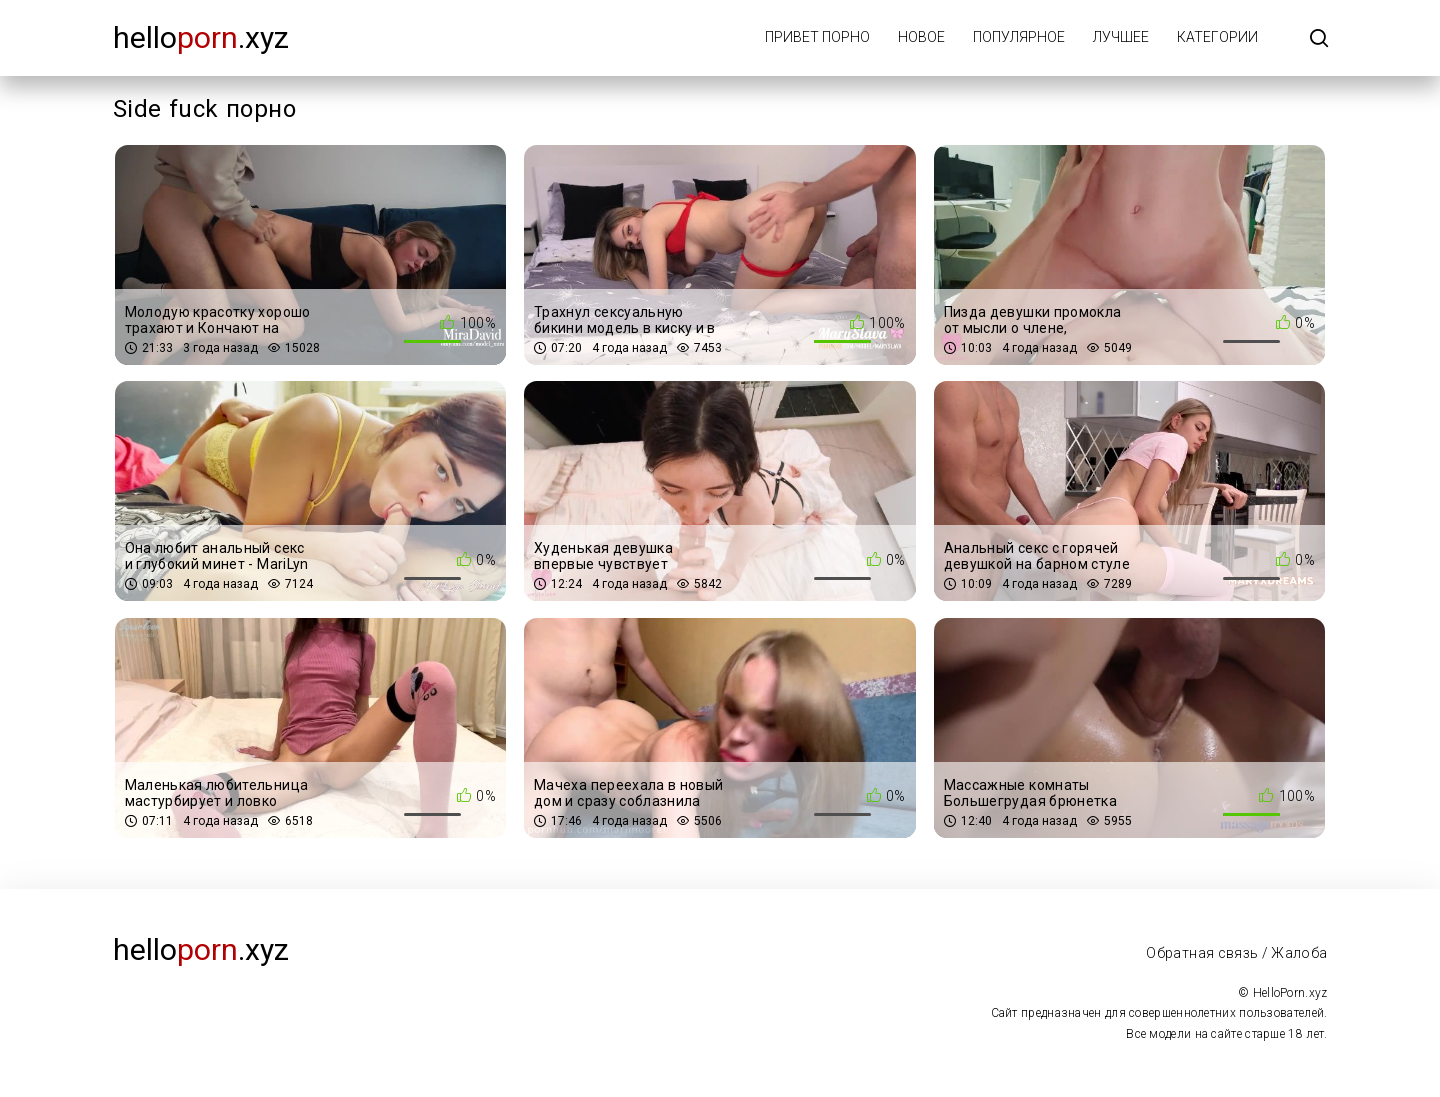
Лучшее (1121, 37)
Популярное (1019, 37)
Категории (1217, 37)
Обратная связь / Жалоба (1236, 953)
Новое (921, 37)
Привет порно (817, 37)
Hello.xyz (201, 37)
